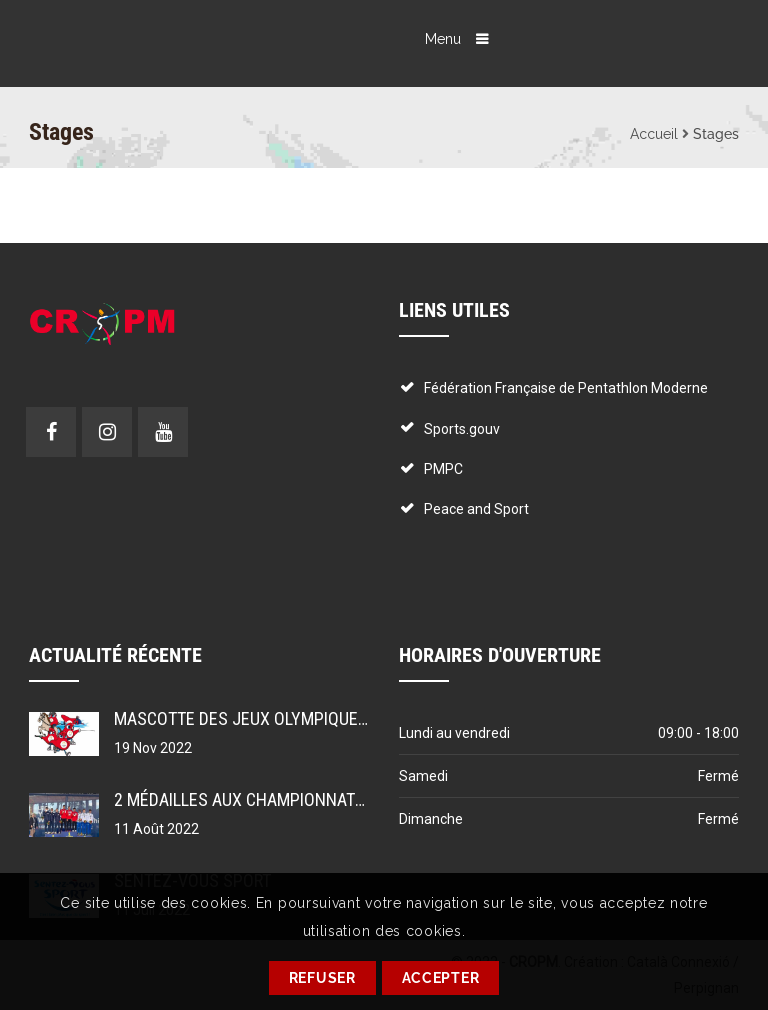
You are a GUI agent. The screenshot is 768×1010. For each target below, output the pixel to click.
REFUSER (322, 978)
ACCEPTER (441, 978)
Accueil (654, 134)
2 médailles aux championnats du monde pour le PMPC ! (340, 799)
